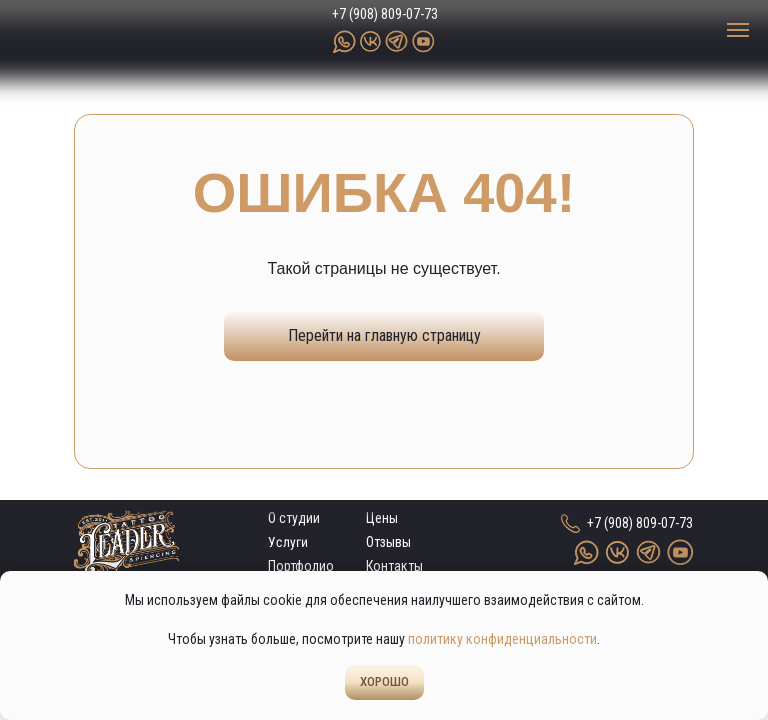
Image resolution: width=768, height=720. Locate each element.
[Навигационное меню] (738, 30)
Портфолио (301, 566)
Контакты (394, 566)
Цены (382, 518)
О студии (294, 518)
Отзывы (388, 542)
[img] (115, 30)
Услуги (288, 542)
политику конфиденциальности (502, 639)
